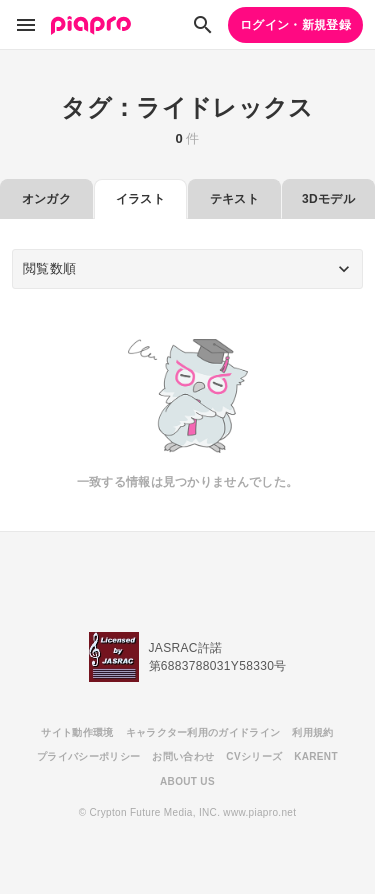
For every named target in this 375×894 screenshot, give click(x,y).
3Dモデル (328, 199)
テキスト (234, 199)
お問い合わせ (183, 756)
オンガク (46, 199)
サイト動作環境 (77, 732)
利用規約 (312, 732)
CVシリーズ (254, 756)
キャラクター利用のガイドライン (203, 732)
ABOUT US (187, 781)
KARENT (316, 756)
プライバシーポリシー (88, 756)
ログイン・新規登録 (295, 25)
